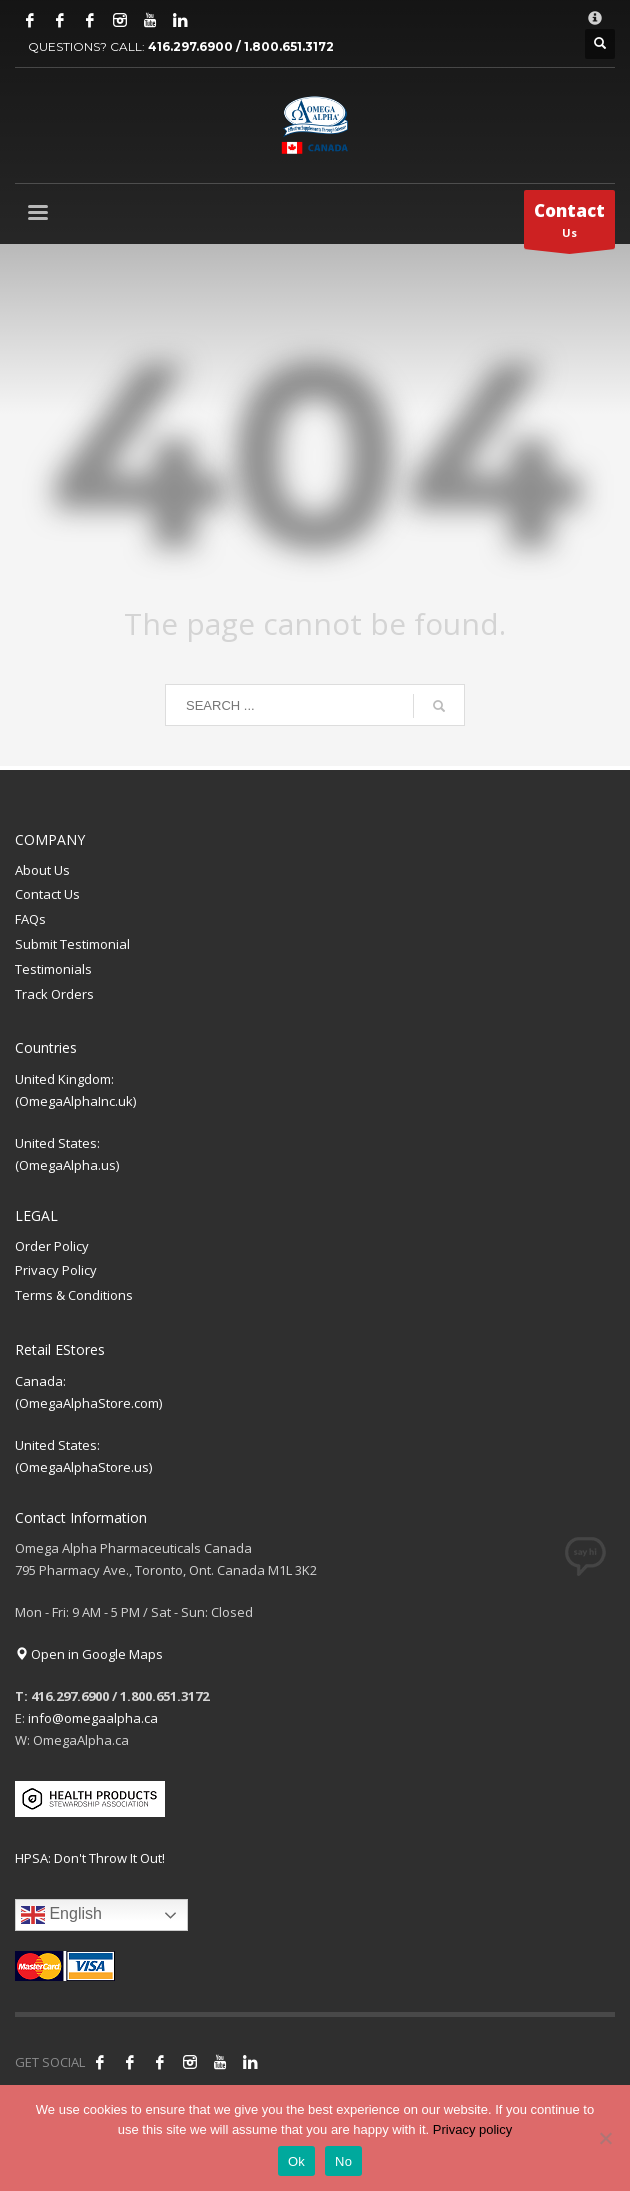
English (61, 1915)
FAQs (30, 919)
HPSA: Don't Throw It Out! (90, 1858)
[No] (605, 2138)
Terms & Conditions (74, 1295)
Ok (296, 2161)
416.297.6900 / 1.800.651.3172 (241, 46)
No (343, 2161)
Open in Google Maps (89, 1654)
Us (569, 224)
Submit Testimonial (72, 944)
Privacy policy (472, 2129)
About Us (42, 870)
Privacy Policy (56, 1270)
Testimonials (53, 969)
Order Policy (52, 1246)
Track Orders (54, 994)
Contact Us (47, 894)
